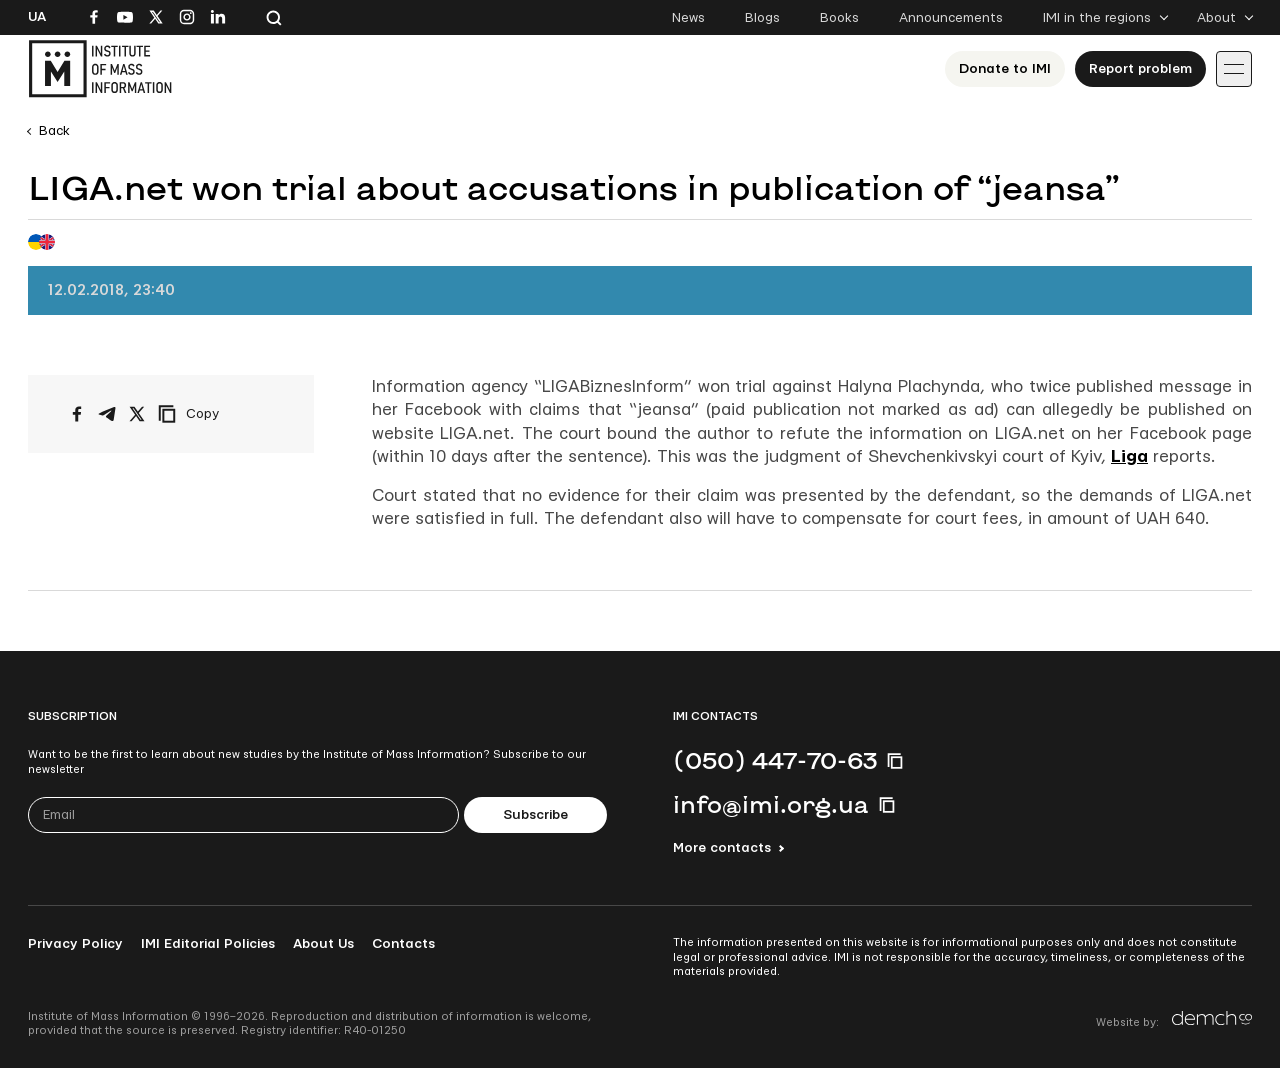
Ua (37, 17)
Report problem (1140, 69)
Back (54, 131)
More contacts (722, 848)
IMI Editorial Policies (208, 944)
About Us (323, 944)
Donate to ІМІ (1005, 69)
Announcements (951, 18)
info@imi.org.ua (771, 804)
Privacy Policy (75, 944)
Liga (1129, 456)
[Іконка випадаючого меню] (1234, 69)
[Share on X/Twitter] (137, 414)
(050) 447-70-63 (775, 760)
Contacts (403, 944)
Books (839, 18)
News (688, 18)
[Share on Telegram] (107, 414)
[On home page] (100, 69)
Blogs (762, 18)
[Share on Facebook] (77, 414)
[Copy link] (216, 414)
